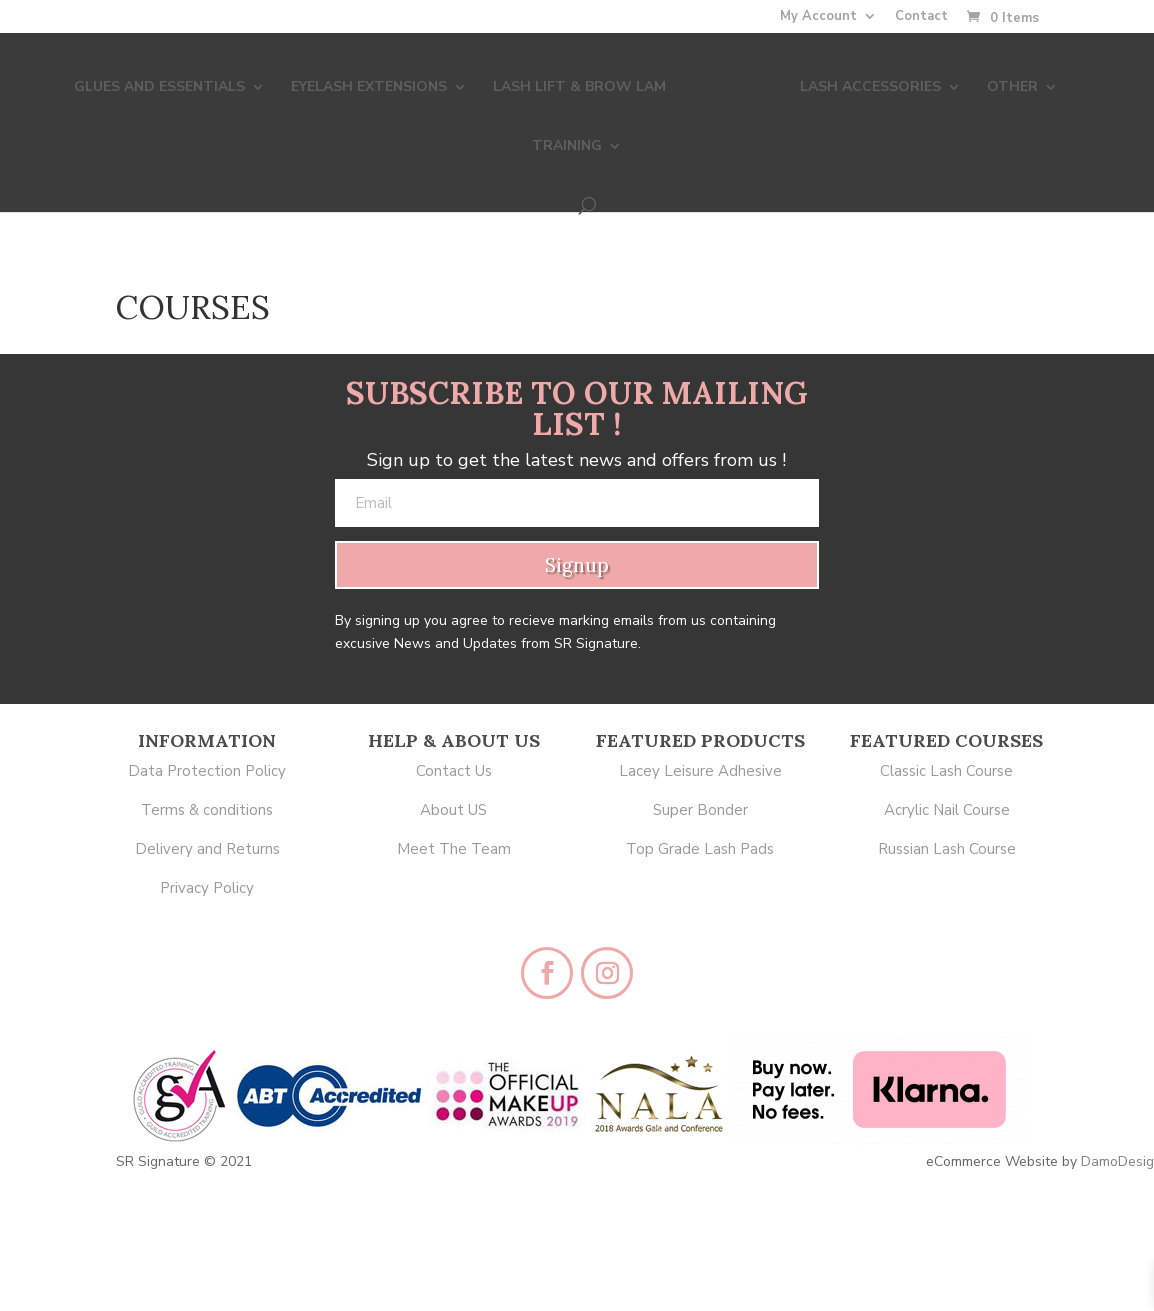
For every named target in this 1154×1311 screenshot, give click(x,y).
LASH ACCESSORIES (816, 86)
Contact (921, 17)
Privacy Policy (207, 888)
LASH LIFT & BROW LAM (539, 86)
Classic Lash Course (946, 771)
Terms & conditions (207, 810)
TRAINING (1065, 86)
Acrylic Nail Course (947, 810)
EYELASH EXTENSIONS (329, 86)
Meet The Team (454, 849)
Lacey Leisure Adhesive (700, 771)
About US (453, 810)
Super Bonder (700, 810)
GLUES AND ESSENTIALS (119, 86)
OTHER (958, 86)
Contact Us (454, 771)
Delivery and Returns (207, 849)
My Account (818, 17)
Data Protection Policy (207, 771)
